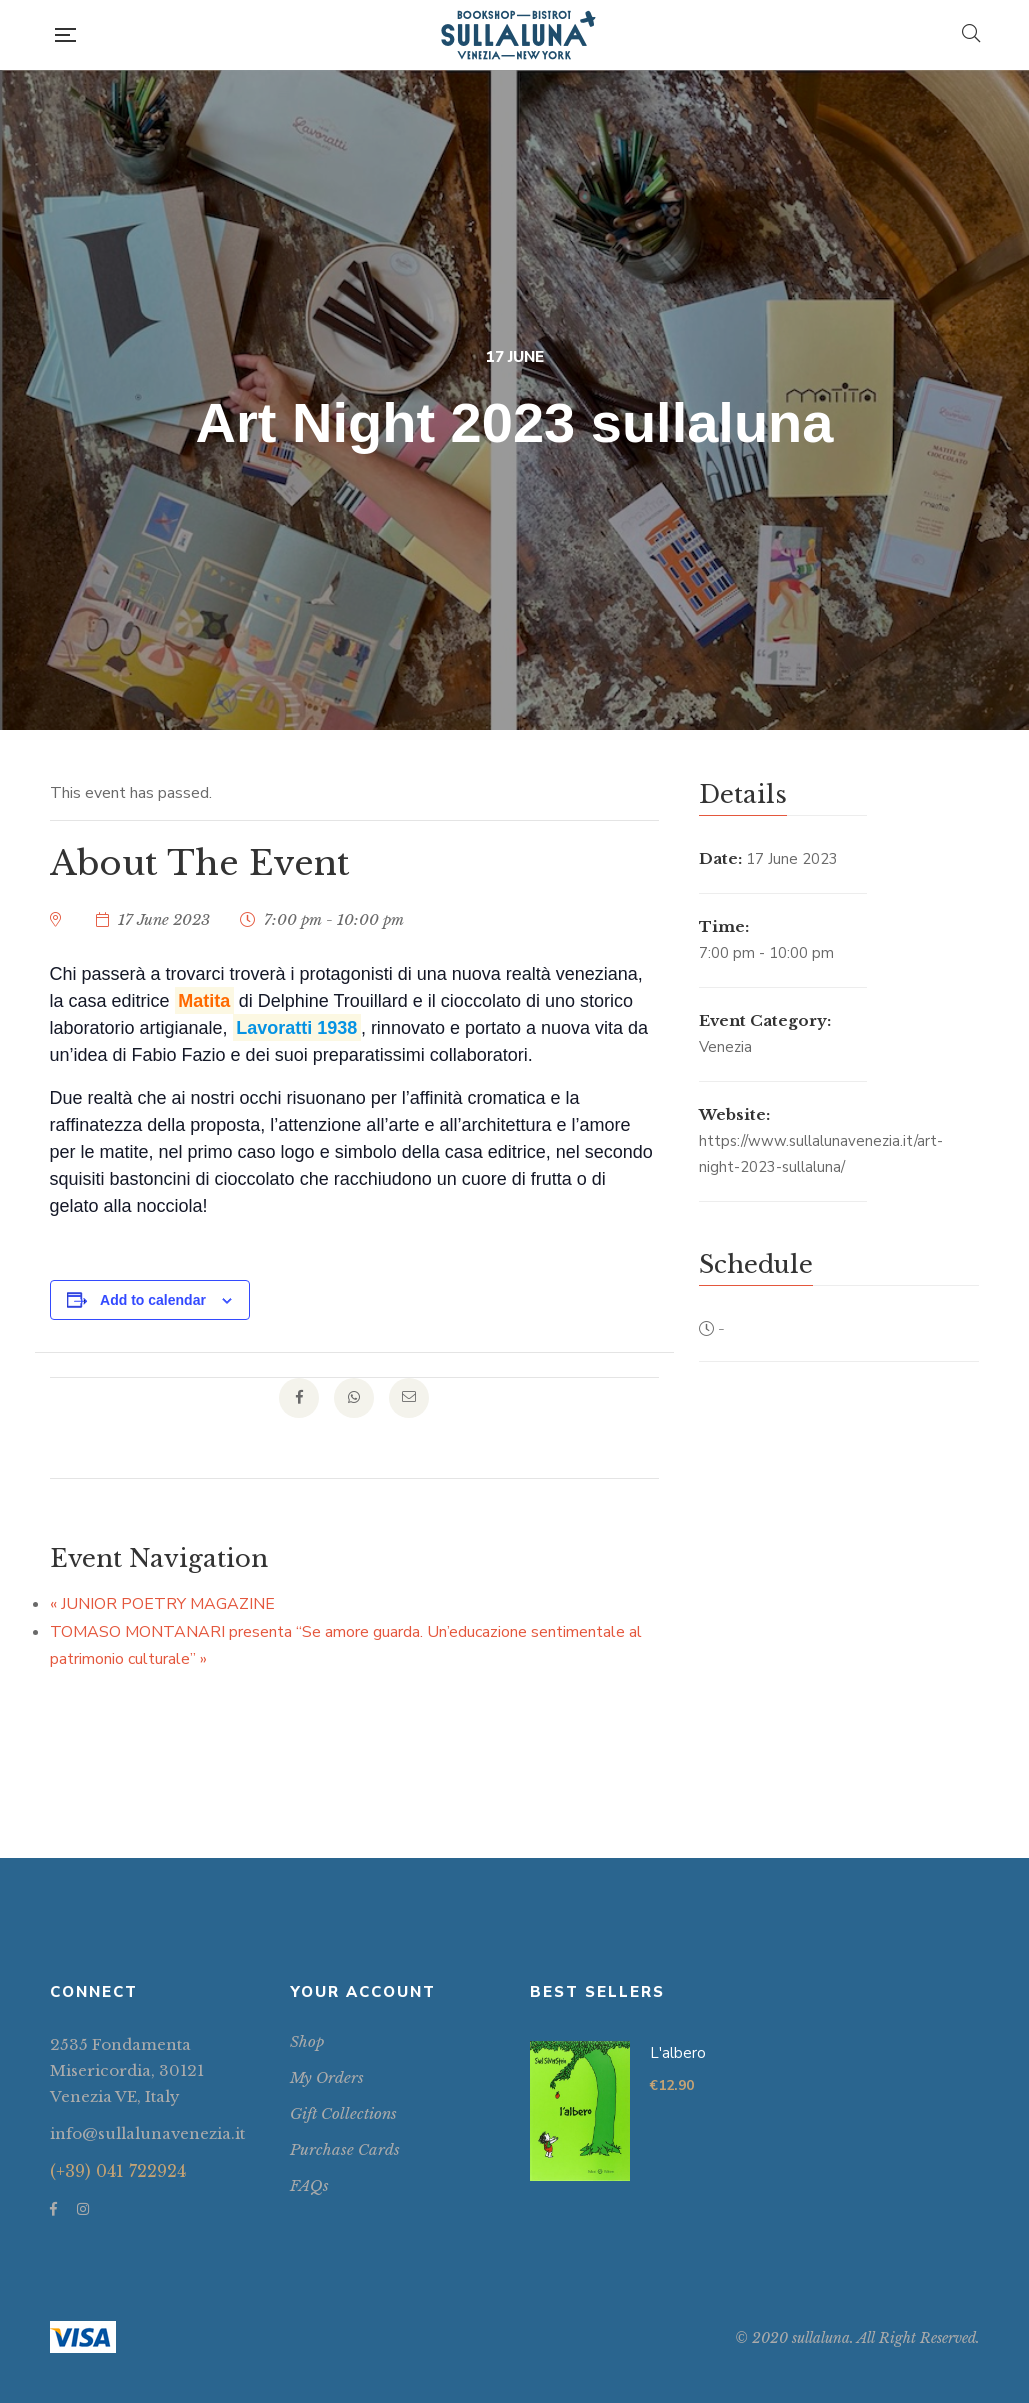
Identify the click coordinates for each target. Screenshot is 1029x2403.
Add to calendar (153, 1300)
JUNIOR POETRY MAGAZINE (162, 1604)
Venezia (725, 1047)
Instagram (83, 2209)
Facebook (53, 2209)
